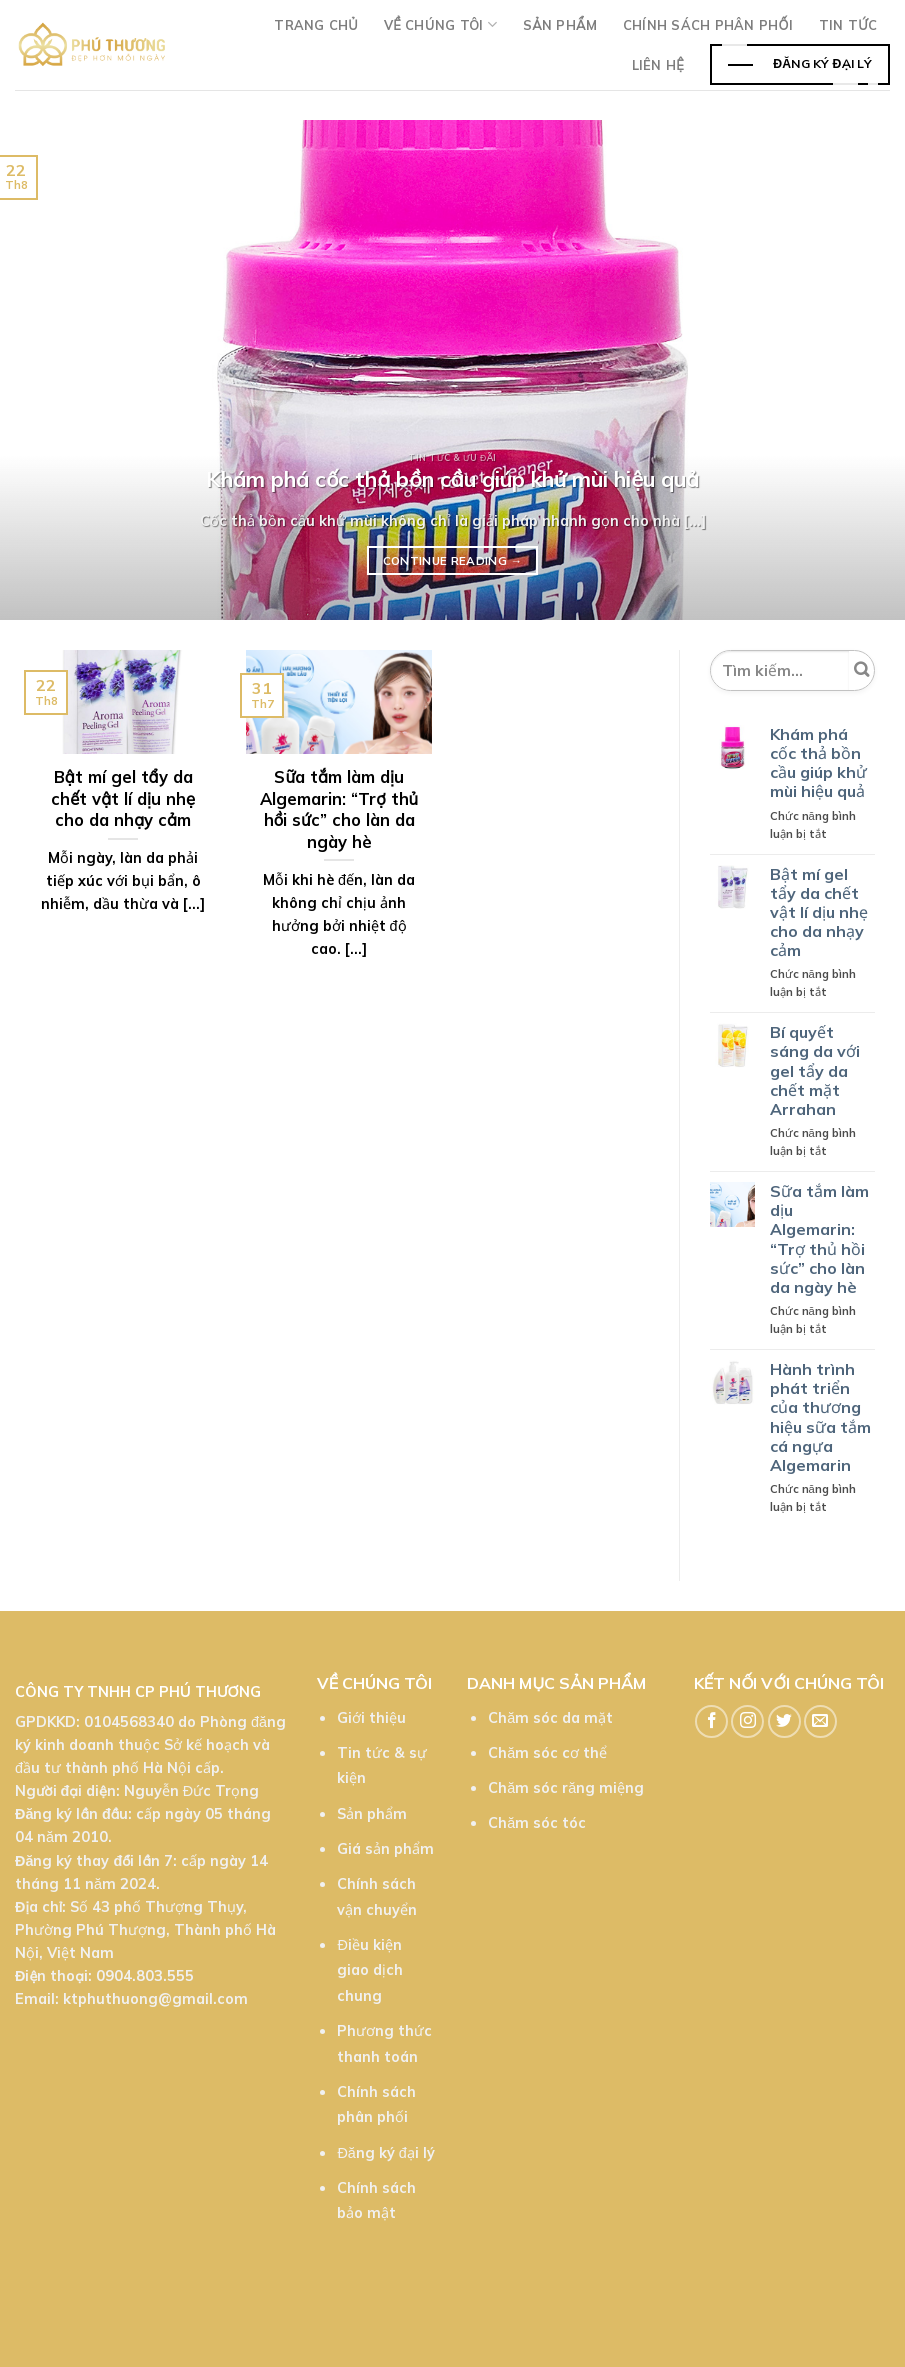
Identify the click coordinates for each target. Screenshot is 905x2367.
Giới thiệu (371, 1718)
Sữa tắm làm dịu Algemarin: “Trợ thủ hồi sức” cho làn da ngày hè (819, 1239)
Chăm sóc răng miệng (566, 1788)
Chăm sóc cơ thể (547, 1753)
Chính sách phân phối (708, 25)
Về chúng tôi (440, 24)
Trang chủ (316, 25)
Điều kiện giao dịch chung (370, 1970)
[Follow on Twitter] (784, 1721)
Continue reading (453, 561)
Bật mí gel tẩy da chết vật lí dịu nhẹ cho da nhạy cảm (819, 913)
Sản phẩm (560, 25)
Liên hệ (658, 65)
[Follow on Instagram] (747, 1721)
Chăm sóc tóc (537, 1823)
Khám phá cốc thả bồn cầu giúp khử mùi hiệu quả (818, 763)
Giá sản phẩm (385, 1849)
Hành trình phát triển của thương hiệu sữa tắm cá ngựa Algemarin (820, 1417)
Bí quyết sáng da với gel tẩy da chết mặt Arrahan (815, 1071)
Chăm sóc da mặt (550, 1718)
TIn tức (848, 25)
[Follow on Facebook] (711, 1721)
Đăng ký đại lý (385, 2153)
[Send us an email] (820, 1721)
